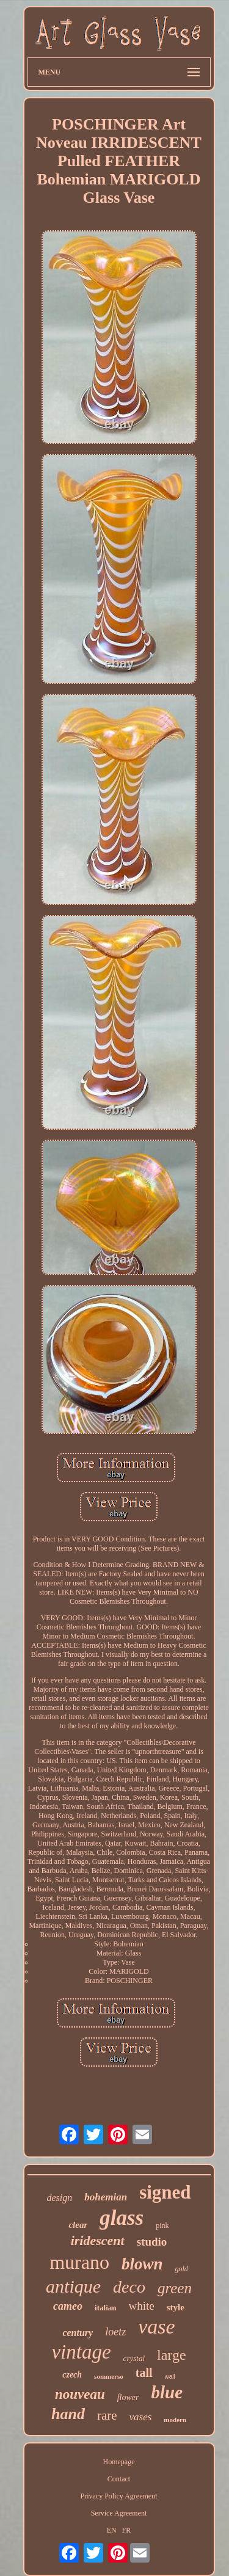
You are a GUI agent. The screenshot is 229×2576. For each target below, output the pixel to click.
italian (105, 2307)
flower (128, 2397)
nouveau (80, 2394)
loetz (115, 2332)
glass (122, 2218)
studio (152, 2241)
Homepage (119, 2462)
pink (162, 2225)
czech (72, 2374)
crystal (134, 2358)
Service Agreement (119, 2513)
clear (77, 2225)
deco (129, 2286)
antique (73, 2286)
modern (175, 2419)
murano (79, 2262)
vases (140, 2417)
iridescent (98, 2240)
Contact (118, 2479)
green (175, 2288)
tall (144, 2372)
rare (107, 2415)
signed (165, 2192)
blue (167, 2392)
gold (181, 2269)
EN (112, 2530)
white (141, 2305)
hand (68, 2414)
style (175, 2307)
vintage (81, 2352)
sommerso (108, 2376)
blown (142, 2264)
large (171, 2355)
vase (156, 2326)
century (77, 2332)
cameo (67, 2306)
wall (170, 2376)
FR (126, 2530)
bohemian (105, 2197)
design (59, 2197)
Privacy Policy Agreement (119, 2496)
